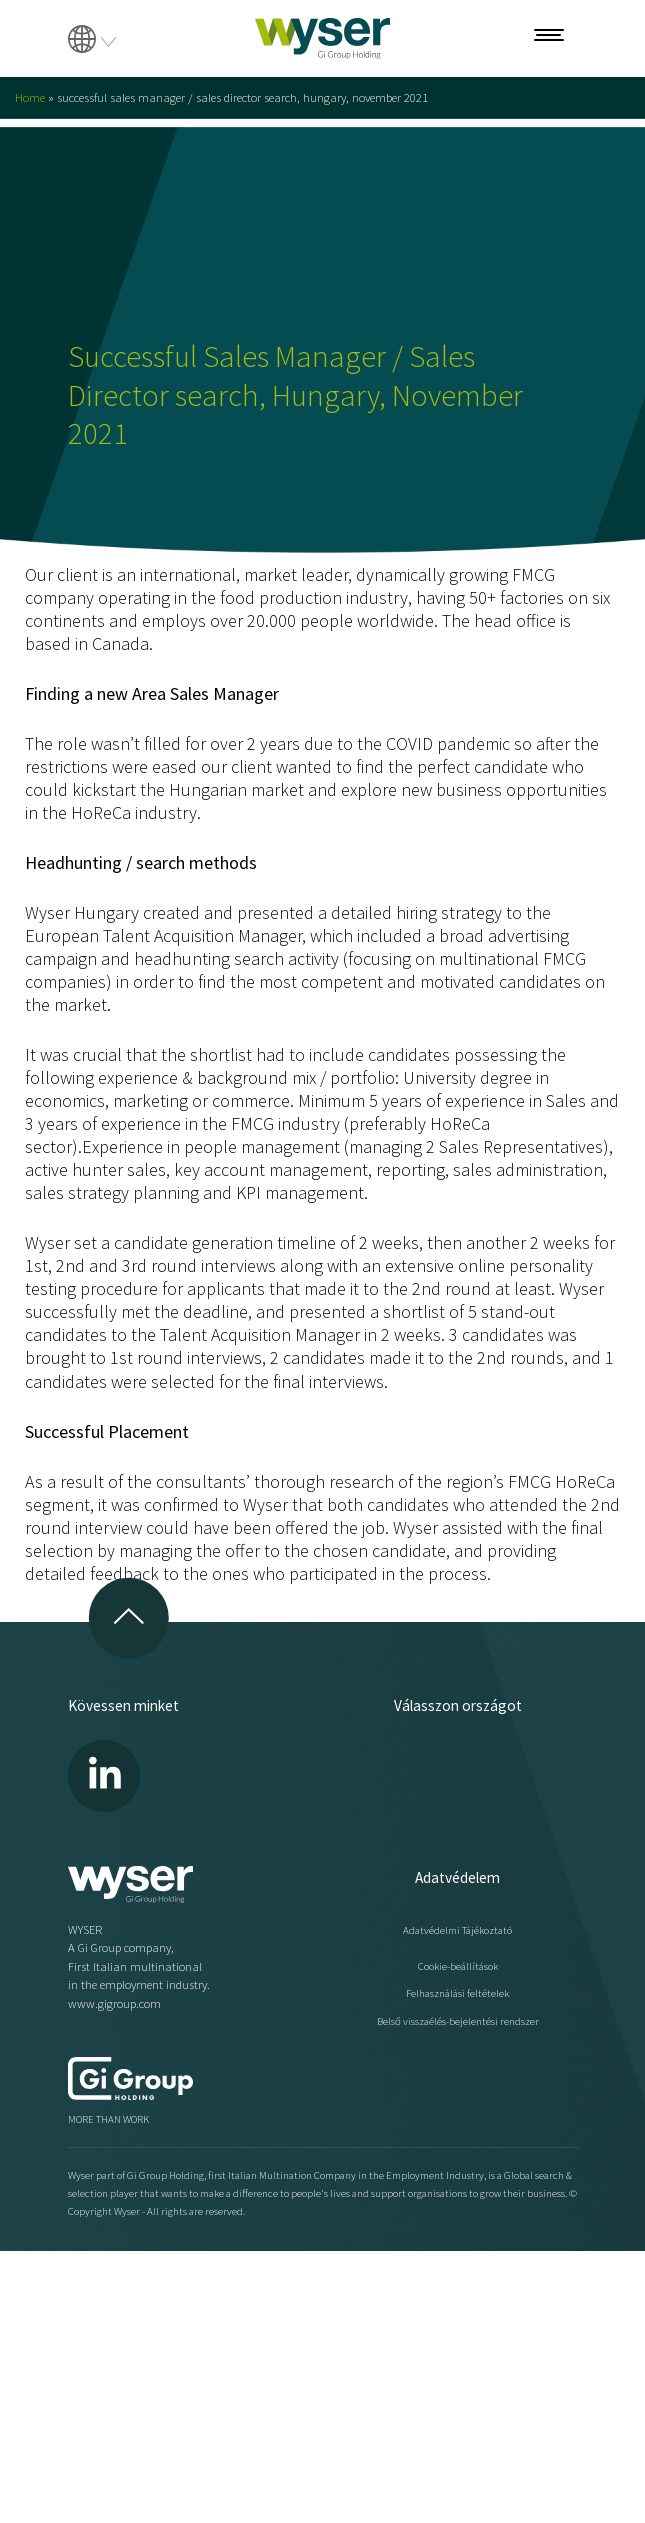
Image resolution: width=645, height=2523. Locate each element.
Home (30, 97)
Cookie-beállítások (458, 1966)
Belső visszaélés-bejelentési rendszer (458, 2021)
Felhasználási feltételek (457, 1993)
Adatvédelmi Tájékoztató (457, 1930)
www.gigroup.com (114, 2003)
